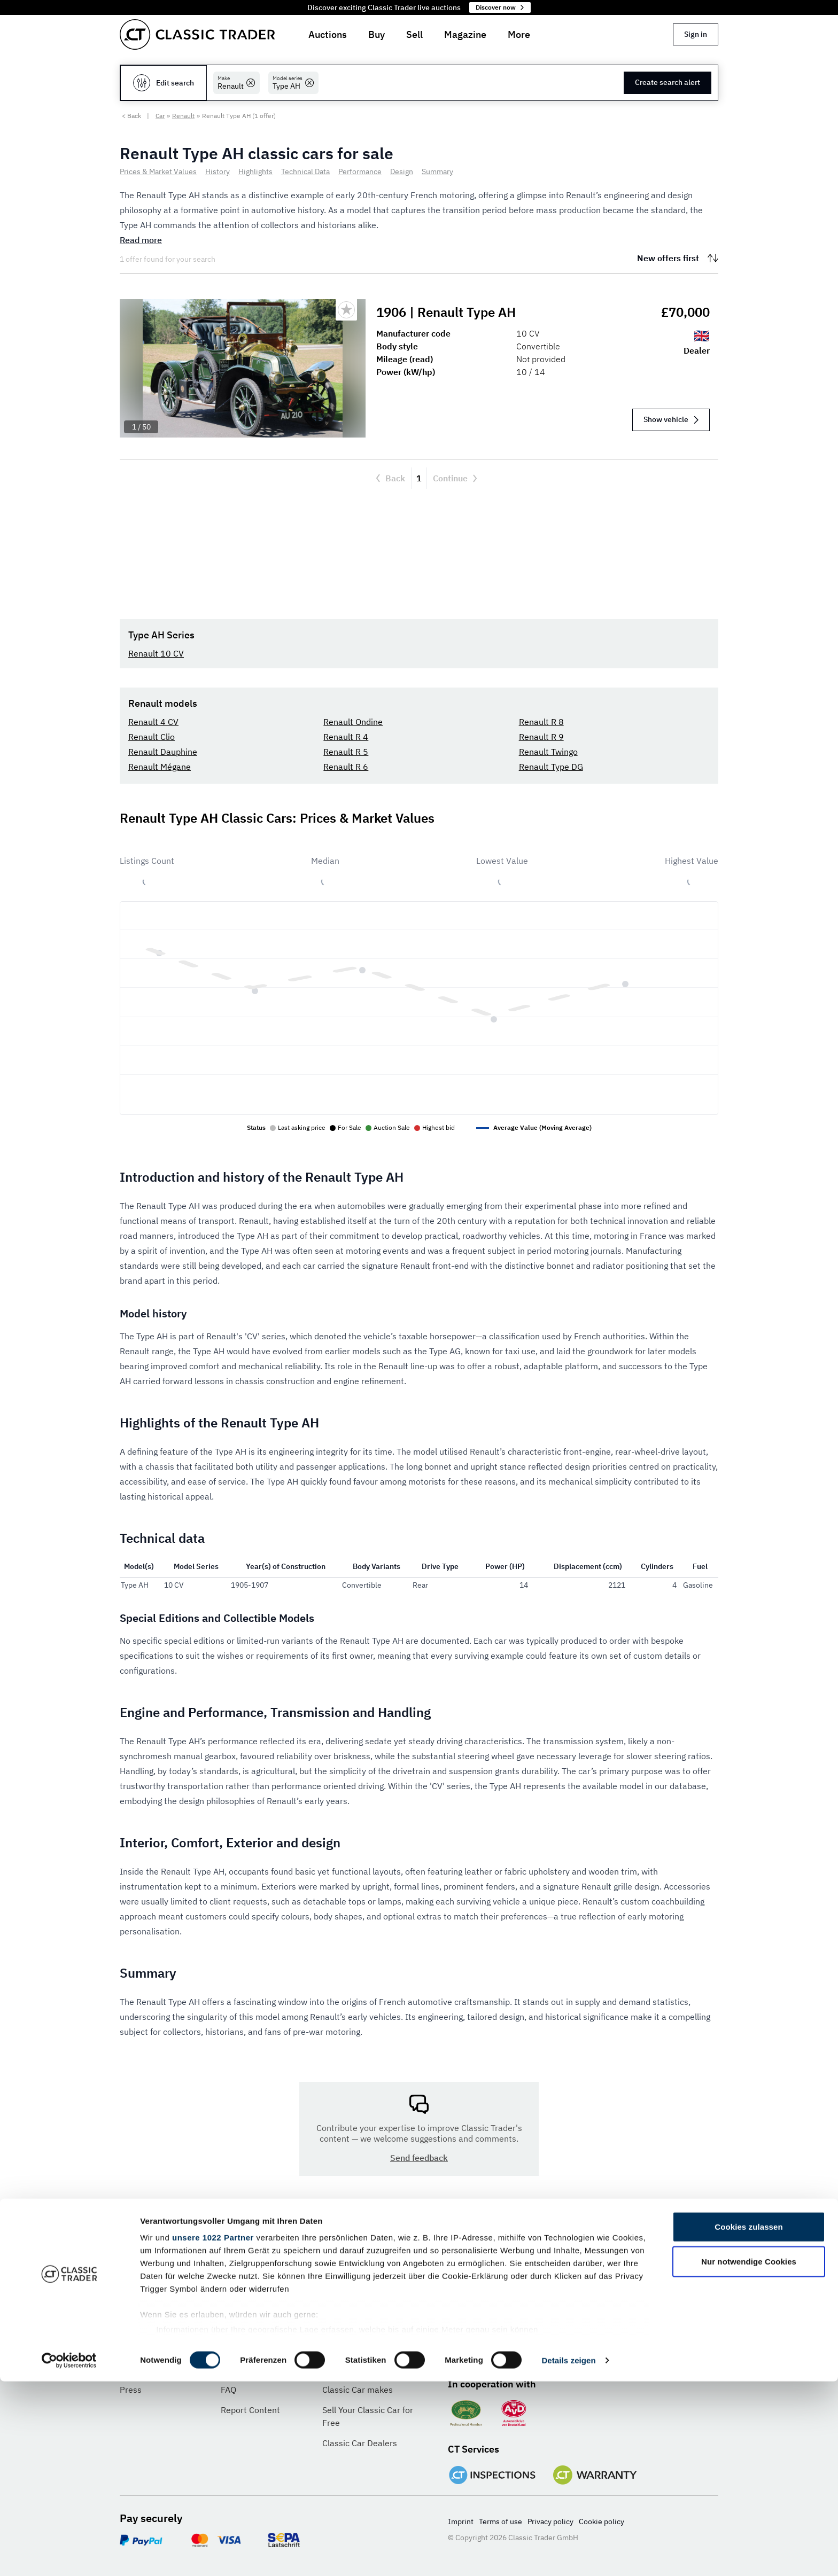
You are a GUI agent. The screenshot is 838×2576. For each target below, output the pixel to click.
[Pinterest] (527, 2352)
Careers (135, 2369)
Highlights (255, 171)
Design (401, 171)
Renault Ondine (353, 721)
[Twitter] (492, 2352)
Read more (141, 240)
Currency (342, 2251)
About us (137, 2349)
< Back (131, 116)
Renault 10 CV (156, 653)
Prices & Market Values (158, 171)
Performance (360, 171)
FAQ (228, 2389)
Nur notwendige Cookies (748, 2456)
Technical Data (305, 171)
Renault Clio (151, 736)
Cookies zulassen (748, 2421)
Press (131, 2389)
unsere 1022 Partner (213, 2432)
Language (141, 2251)
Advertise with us (355, 2349)
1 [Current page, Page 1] (419, 478)
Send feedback (419, 2157)
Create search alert (667, 82)
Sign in (695, 34)
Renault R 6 (345, 766)
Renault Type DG (551, 766)
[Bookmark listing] (346, 310)
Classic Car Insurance (364, 2369)
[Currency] (368, 2280)
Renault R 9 (541, 736)
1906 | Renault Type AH (448, 312)
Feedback (239, 2369)
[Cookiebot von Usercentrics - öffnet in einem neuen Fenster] (69, 2555)
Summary (437, 171)
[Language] (217, 2280)
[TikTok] (596, 2352)
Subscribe (673, 2280)
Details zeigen (568, 2554)
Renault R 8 (541, 721)
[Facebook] (457, 2352)
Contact (236, 2349)
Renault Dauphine (162, 751)
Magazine (465, 34)
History (217, 171)
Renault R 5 (345, 751)
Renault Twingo (548, 751)
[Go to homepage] (197, 34)
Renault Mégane (159, 766)
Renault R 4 (345, 736)
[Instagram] (562, 2352)
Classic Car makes (357, 2389)
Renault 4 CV (153, 721)
